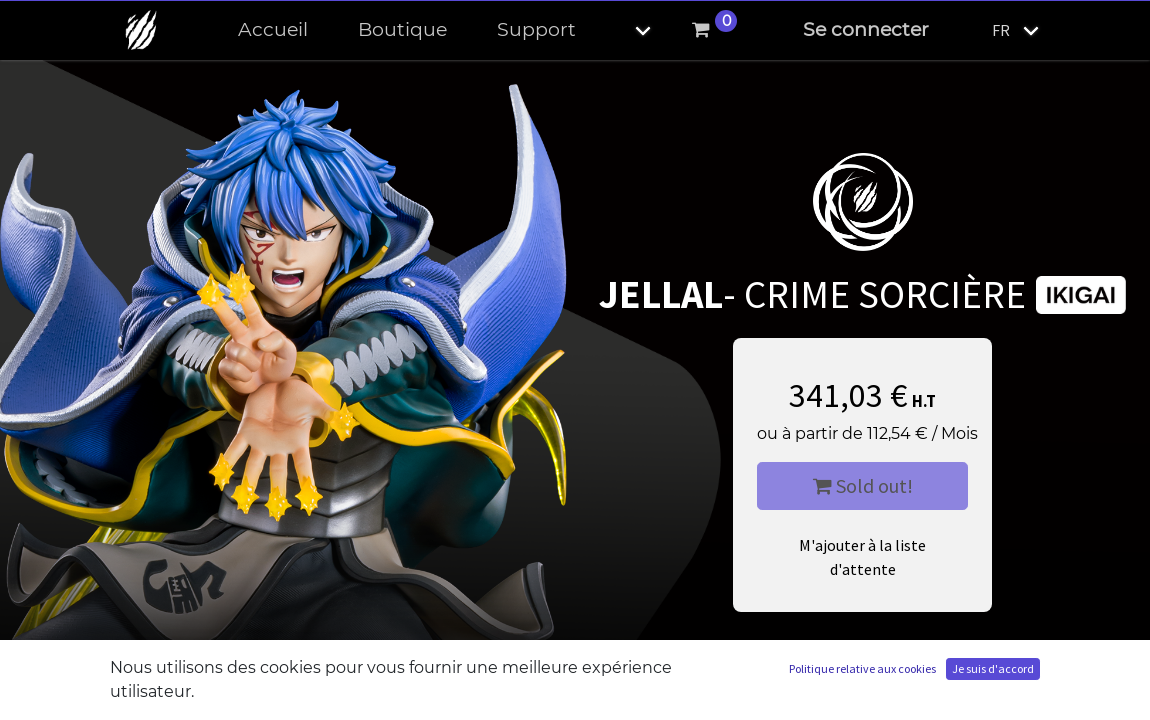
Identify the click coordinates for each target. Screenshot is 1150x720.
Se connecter (866, 29)
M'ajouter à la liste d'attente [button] (862, 557)
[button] (626, 30)
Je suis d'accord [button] (993, 668)
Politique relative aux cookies (862, 668)
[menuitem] (273, 30)
